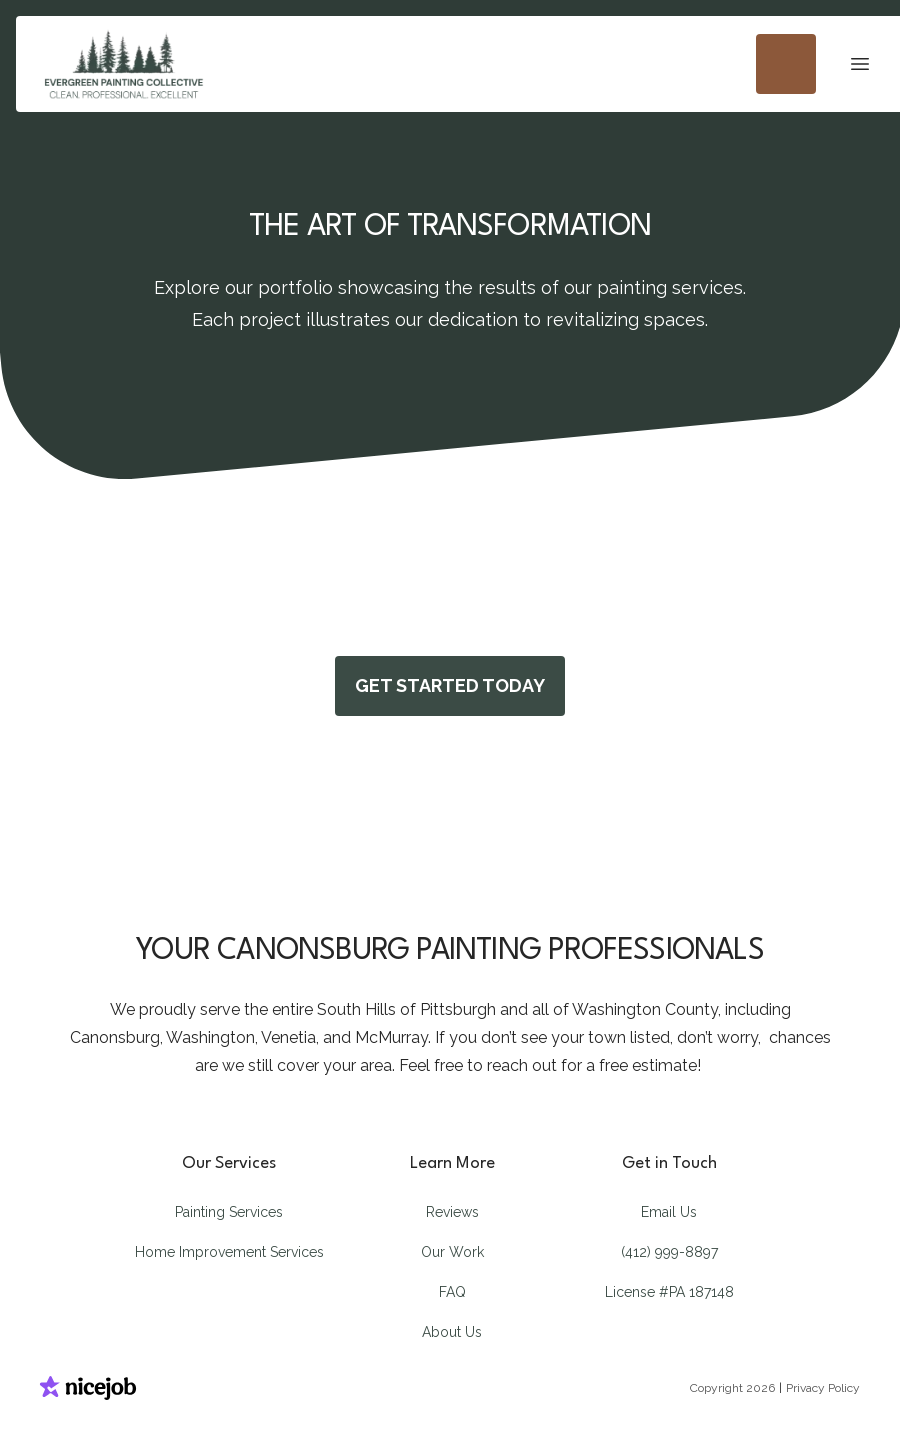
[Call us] (786, 64)
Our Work (452, 1252)
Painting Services (229, 1212)
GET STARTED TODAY (450, 685)
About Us (452, 1332)
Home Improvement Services (229, 1252)
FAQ (452, 1292)
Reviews (452, 1212)
